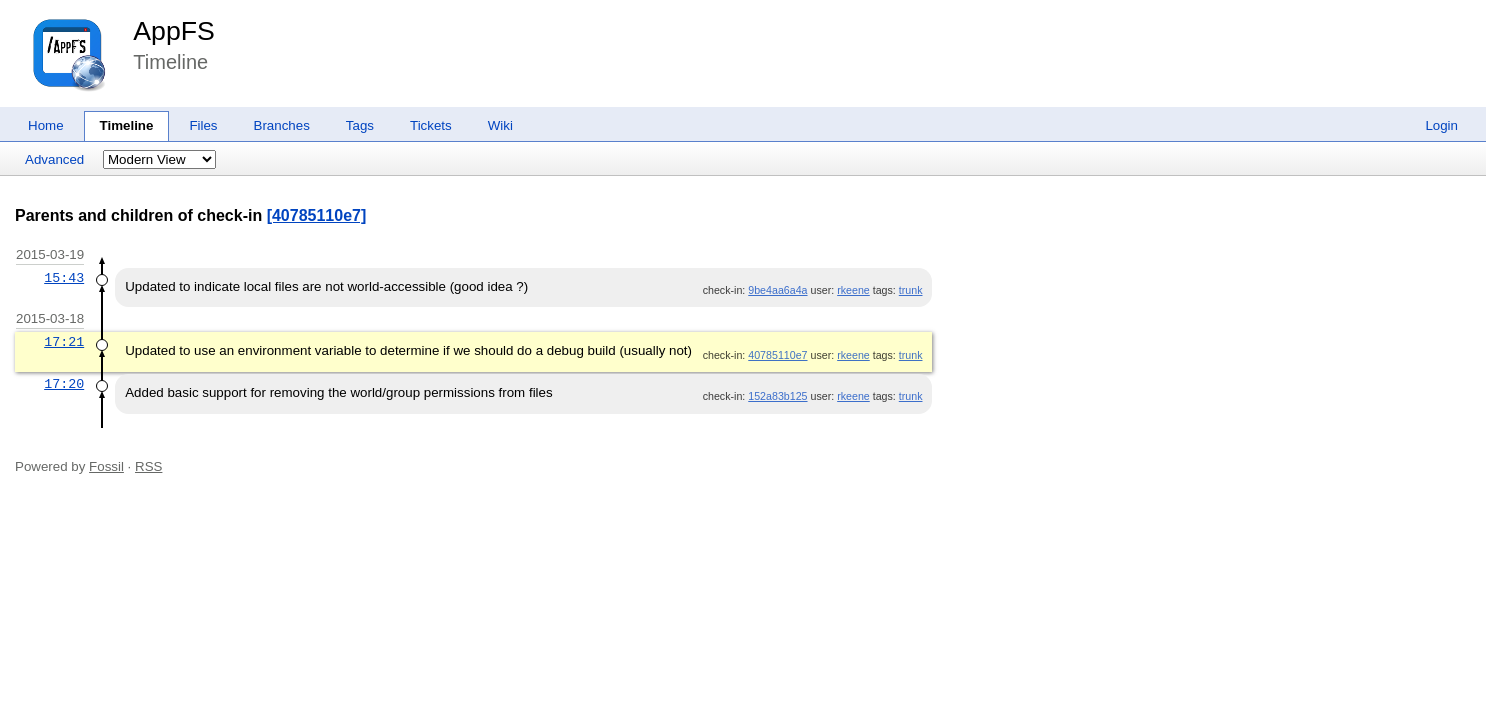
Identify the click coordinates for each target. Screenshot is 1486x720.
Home (46, 125)
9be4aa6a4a (777, 290)
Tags (360, 125)
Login (1441, 125)
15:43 (64, 278)
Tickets (431, 125)
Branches (282, 125)
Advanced (54, 159)
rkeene (853, 290)
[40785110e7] (317, 215)
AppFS (174, 31)
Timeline (127, 125)
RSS (148, 466)
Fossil (106, 466)
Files (203, 125)
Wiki (500, 125)
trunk (911, 290)
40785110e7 (777, 355)
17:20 (64, 384)
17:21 (64, 342)
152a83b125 (777, 396)
